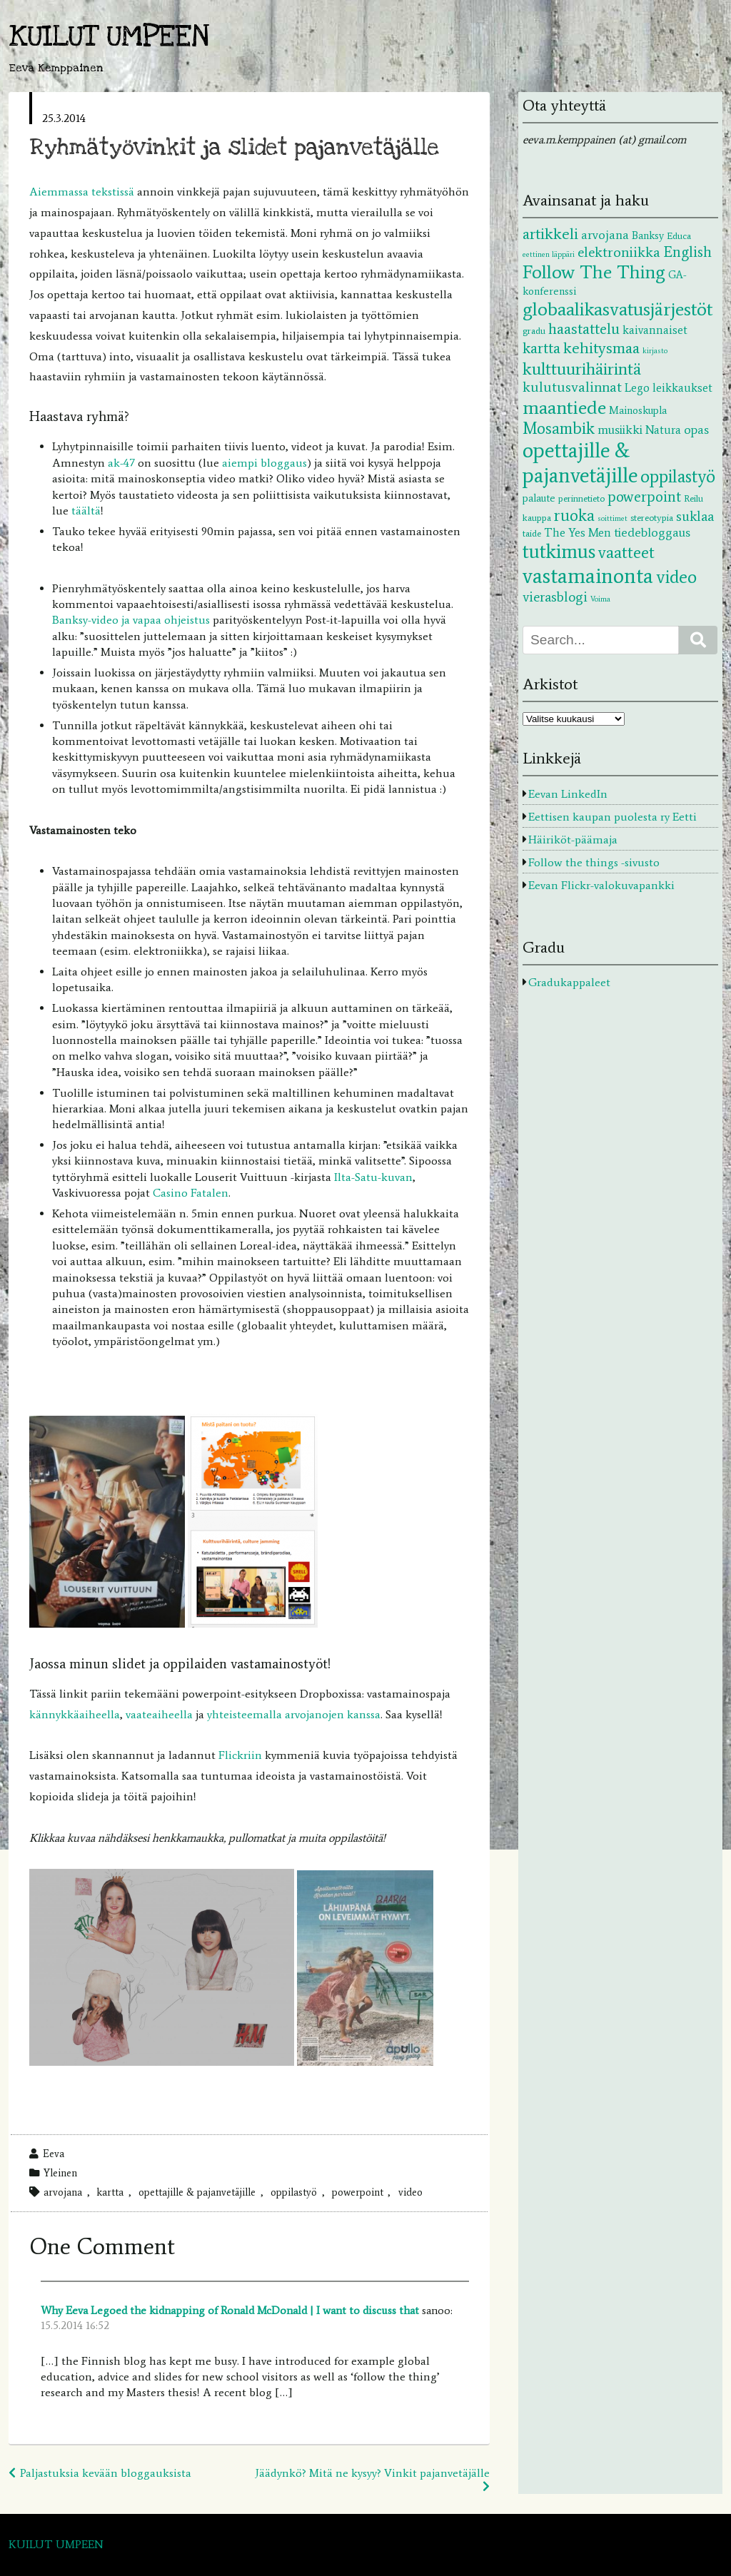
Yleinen (60, 2172)
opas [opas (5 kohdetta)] (696, 429)
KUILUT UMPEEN (109, 37)
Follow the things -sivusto (594, 862)
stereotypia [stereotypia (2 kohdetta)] (651, 517)
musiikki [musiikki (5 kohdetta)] (620, 429)
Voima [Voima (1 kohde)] (600, 599)
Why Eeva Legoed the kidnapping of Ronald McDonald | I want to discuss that (230, 2310)
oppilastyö (294, 2192)
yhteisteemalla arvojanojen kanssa (293, 1714)
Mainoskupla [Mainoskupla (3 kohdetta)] (638, 410)
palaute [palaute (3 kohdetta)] (539, 498)
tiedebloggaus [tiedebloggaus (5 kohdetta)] (652, 532)
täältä (86, 510)
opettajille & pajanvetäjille (197, 2192)
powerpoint (357, 2192)
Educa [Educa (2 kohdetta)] (679, 235)
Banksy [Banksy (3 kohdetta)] (648, 235)
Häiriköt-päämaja (572, 839)
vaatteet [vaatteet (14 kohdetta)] (626, 552)
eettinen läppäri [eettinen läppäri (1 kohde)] (549, 254)
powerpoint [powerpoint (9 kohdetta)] (644, 496)
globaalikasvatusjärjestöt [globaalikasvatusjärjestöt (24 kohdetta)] (617, 309)
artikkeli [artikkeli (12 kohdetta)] (550, 233)
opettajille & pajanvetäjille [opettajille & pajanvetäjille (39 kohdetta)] (580, 462)
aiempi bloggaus (264, 463)
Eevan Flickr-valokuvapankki (601, 885)
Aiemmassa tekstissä (81, 191)
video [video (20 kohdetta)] (676, 577)
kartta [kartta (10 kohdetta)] (541, 348)
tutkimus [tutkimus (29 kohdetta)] (559, 551)
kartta (110, 2192)
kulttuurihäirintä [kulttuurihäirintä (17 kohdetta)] (582, 368)
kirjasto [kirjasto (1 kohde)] (654, 350)
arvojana (63, 2192)
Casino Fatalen (190, 1193)
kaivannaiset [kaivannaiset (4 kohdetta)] (654, 330)
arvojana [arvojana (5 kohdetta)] (605, 235)
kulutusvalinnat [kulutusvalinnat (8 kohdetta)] (572, 386)
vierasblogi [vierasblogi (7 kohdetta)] (555, 597)
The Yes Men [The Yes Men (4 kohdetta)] (577, 532)
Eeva (53, 2153)
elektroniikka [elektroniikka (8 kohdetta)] (619, 251)
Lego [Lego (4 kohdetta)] (637, 387)
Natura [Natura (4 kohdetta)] (663, 429)
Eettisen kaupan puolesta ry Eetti (612, 816)
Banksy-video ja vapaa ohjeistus (131, 620)
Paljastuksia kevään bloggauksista (105, 2473)
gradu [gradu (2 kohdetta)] (534, 330)
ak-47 (123, 463)
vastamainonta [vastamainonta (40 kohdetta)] (588, 576)
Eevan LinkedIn (568, 794)
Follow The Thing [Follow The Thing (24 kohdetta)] (594, 271)
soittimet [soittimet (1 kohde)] (612, 518)
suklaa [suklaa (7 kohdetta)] (695, 516)
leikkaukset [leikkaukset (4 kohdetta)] (682, 387)
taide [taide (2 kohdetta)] (532, 533)
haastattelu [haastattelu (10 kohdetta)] (584, 329)
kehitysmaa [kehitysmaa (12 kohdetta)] (601, 348)
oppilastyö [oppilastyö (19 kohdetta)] (677, 476)
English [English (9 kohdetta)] (687, 251)
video (410, 2192)
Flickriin (240, 1755)
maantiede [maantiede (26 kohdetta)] (564, 407)
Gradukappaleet (569, 982)
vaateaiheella (159, 1714)
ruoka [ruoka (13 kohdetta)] (574, 515)
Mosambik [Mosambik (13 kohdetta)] (559, 428)
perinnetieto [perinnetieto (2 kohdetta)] (581, 498)
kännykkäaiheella (74, 1714)
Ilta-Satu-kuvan (373, 1177)
